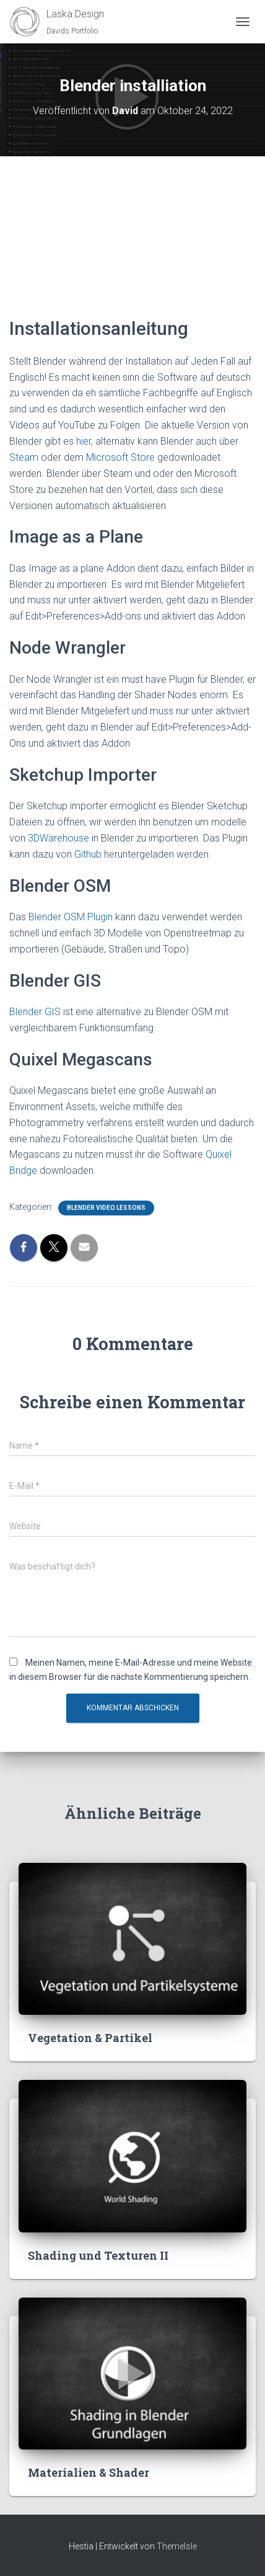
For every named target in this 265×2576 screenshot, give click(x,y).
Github (89, 854)
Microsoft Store (120, 457)
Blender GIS (35, 1012)
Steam (23, 457)
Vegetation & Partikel (90, 2037)
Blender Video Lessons (106, 1207)
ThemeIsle (177, 2546)
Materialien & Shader (88, 2472)
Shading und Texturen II (98, 2255)
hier (83, 441)
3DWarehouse (58, 838)
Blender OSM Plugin (70, 917)
